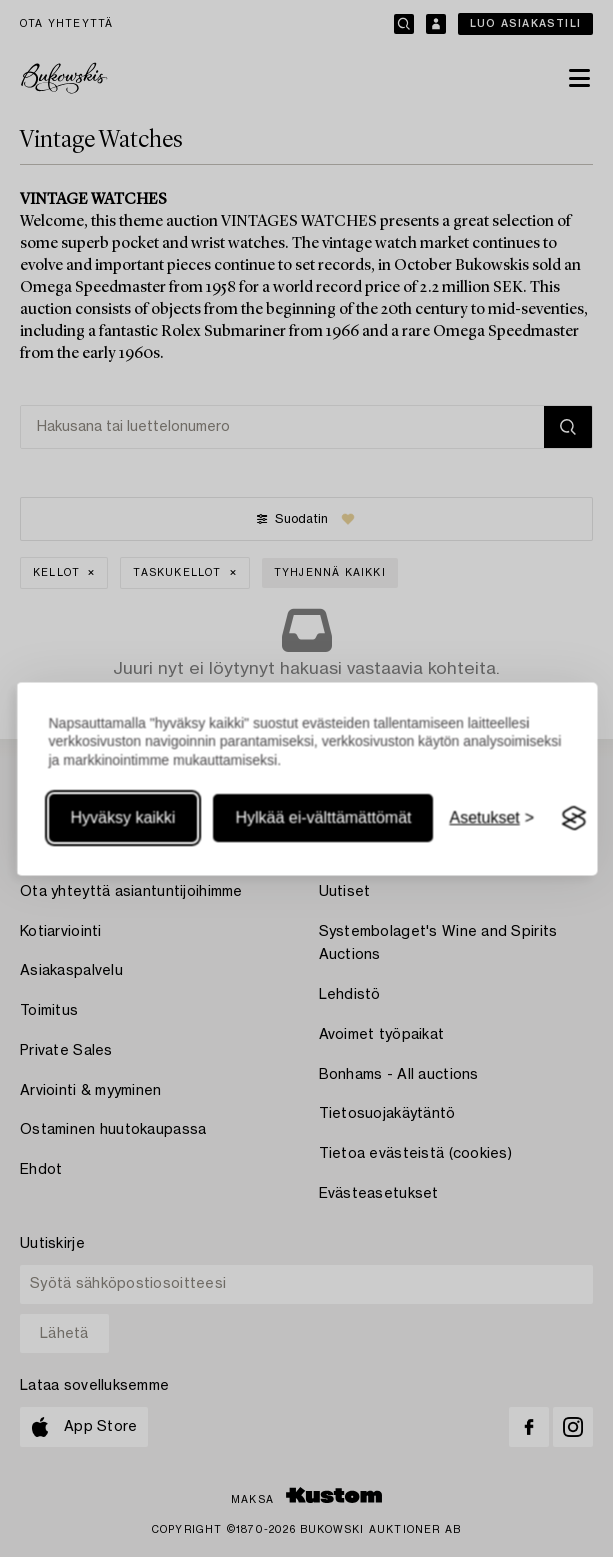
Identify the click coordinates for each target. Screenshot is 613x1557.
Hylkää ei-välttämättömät (323, 818)
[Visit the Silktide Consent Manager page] (574, 819)
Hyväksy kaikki (122, 818)
